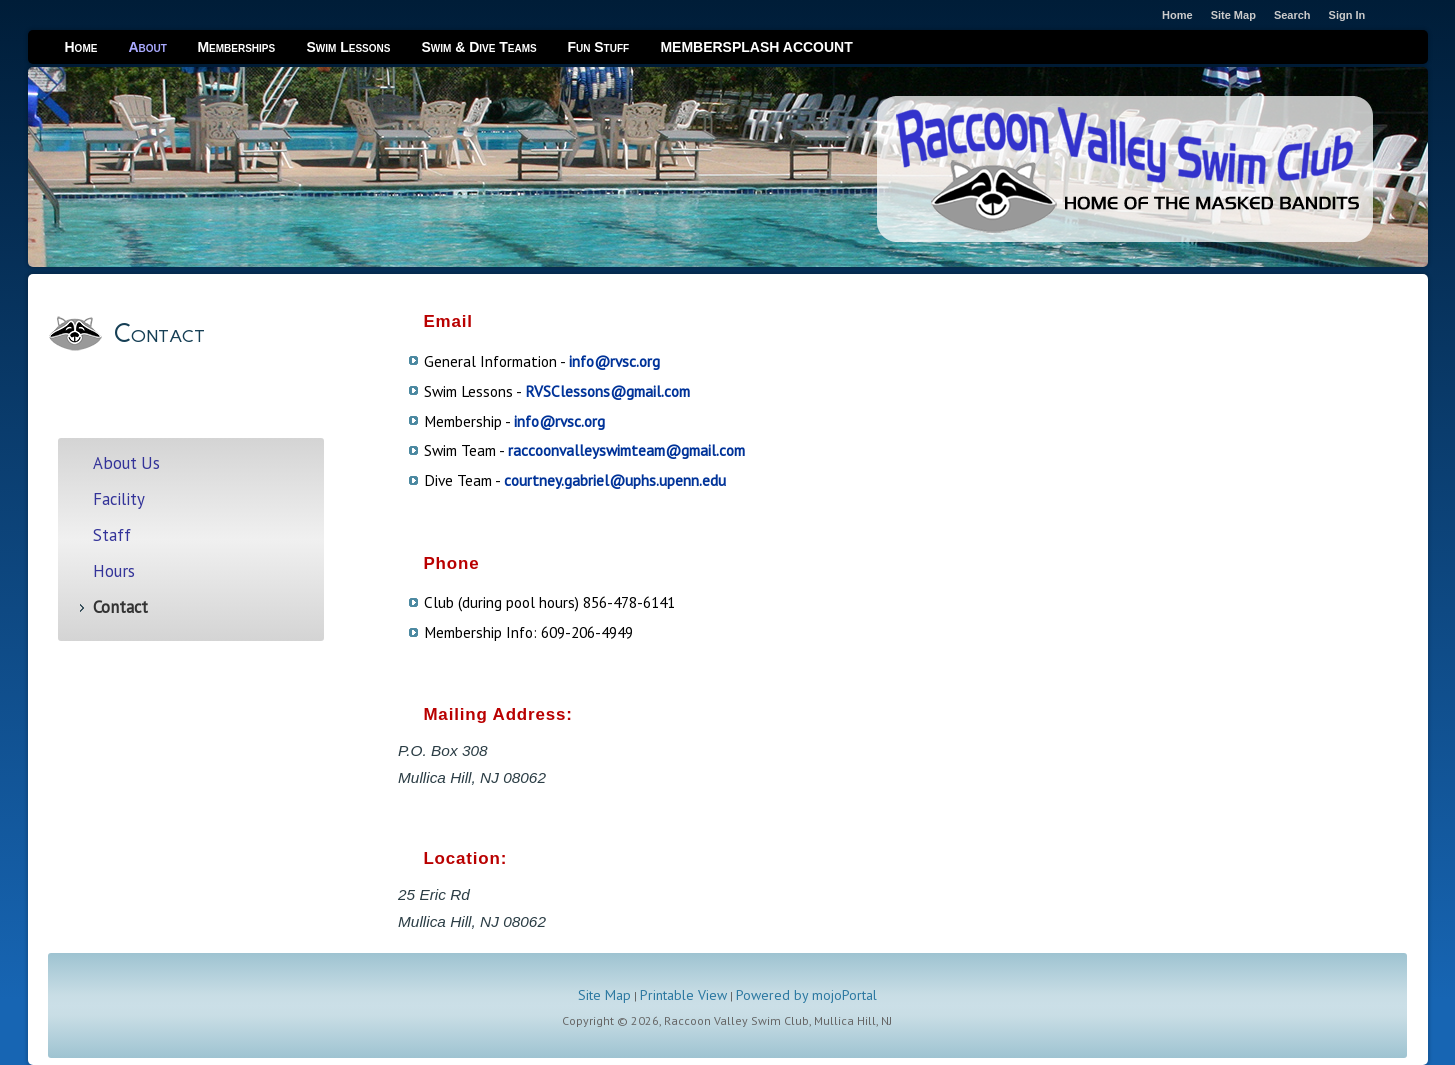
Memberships (236, 47)
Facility (119, 499)
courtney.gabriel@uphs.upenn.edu (615, 480)
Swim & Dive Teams (478, 47)
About (147, 47)
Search (1292, 15)
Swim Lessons (348, 47)
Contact (120, 607)
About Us (126, 463)
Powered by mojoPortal (806, 995)
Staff (112, 535)
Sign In (1347, 15)
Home (81, 47)
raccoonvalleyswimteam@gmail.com (626, 450)
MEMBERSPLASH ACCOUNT (756, 47)
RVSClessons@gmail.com (607, 391)
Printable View (683, 995)
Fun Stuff (598, 47)
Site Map (604, 995)
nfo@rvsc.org (561, 421)
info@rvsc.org (614, 361)
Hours (114, 571)
